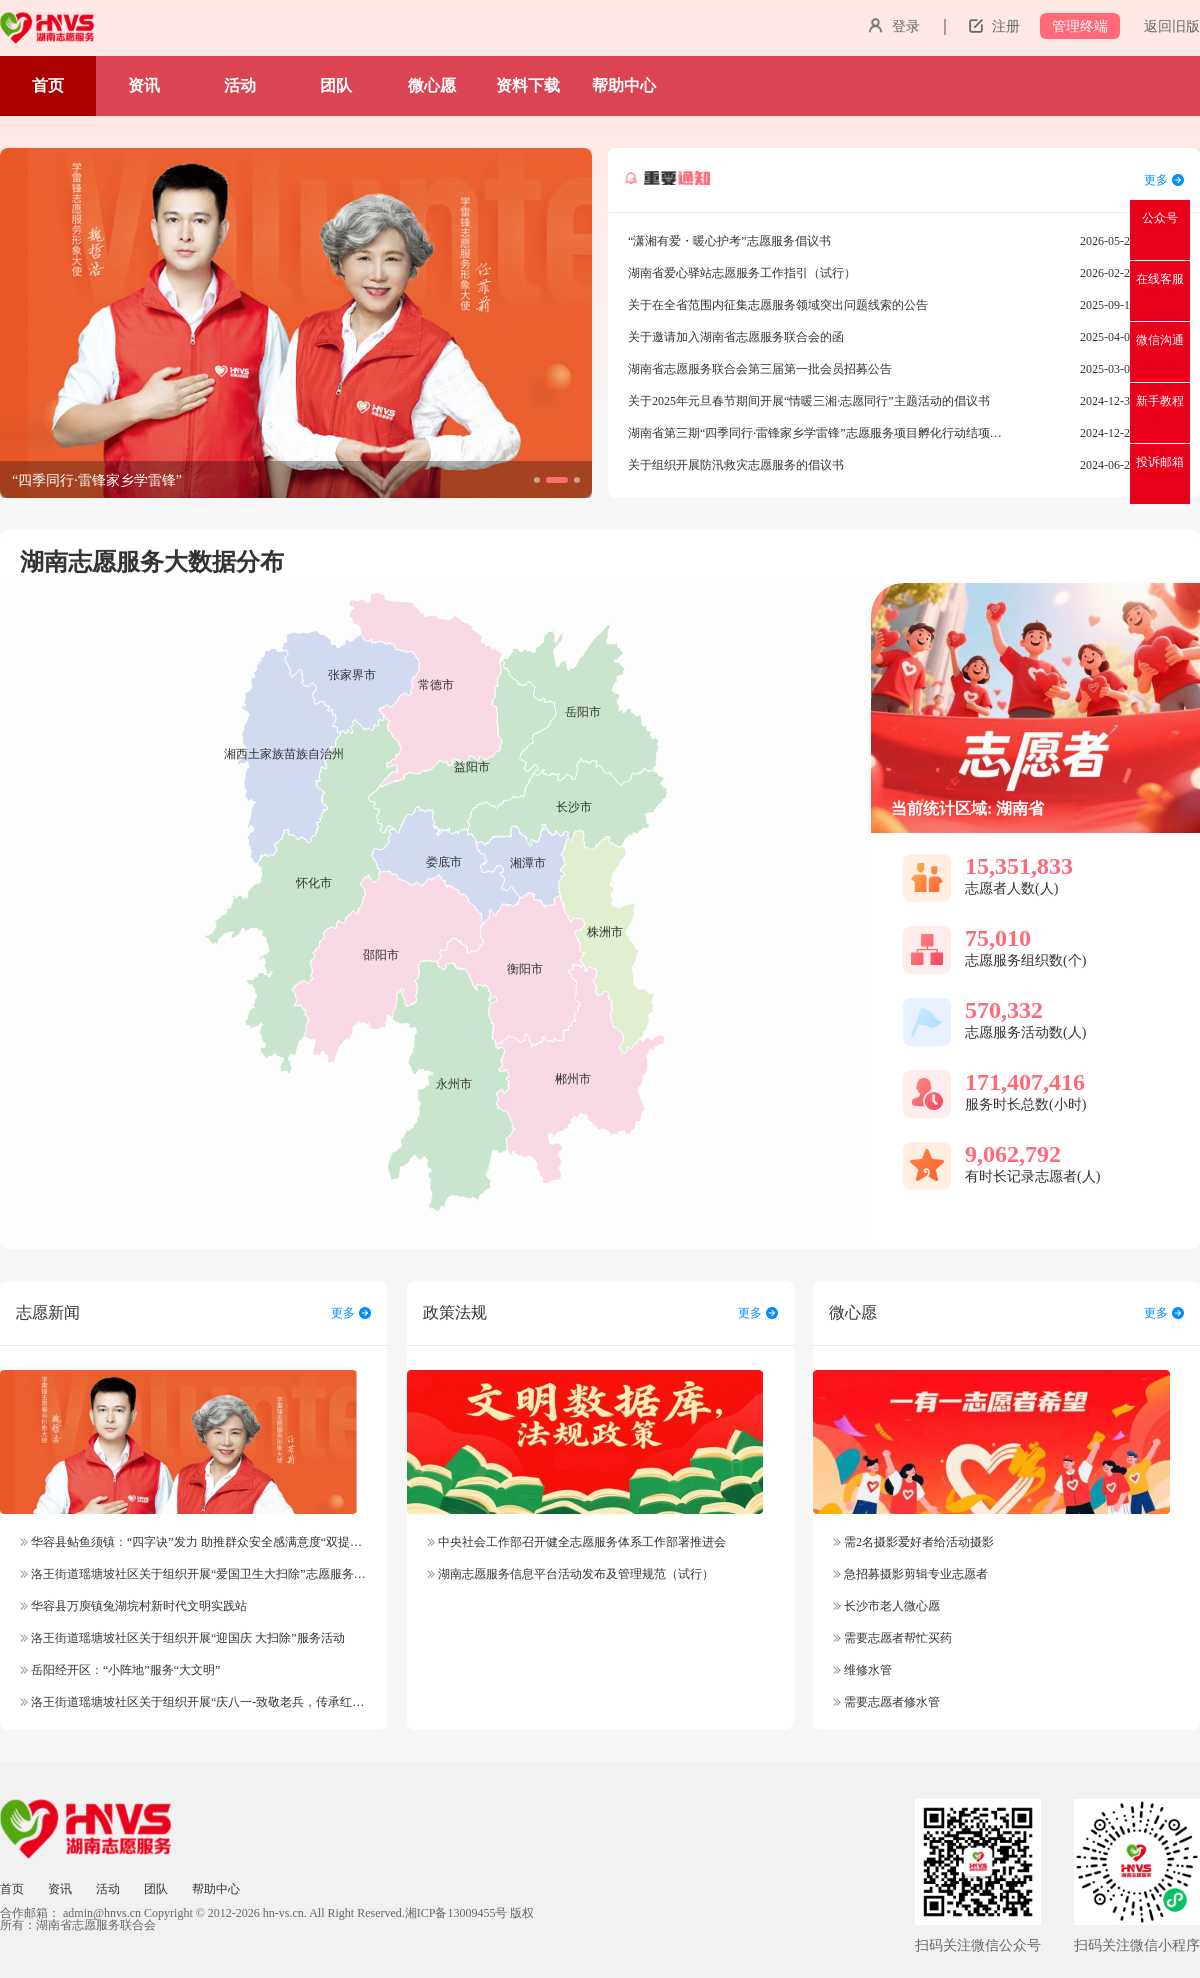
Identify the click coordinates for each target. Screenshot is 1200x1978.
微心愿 (432, 85)
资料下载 (528, 85)
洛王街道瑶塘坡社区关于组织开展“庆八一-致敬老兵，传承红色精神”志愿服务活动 (243, 1702)
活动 (240, 85)
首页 (48, 85)
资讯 (144, 85)
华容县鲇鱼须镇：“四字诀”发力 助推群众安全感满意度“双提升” (193, 1542)
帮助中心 (624, 85)
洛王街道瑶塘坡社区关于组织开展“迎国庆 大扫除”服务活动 (182, 1638)
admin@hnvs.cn (102, 1913)
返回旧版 (1172, 26)
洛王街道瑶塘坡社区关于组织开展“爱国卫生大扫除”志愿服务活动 (199, 1574)
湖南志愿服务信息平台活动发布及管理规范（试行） (570, 1574)
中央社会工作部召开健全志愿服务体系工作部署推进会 (576, 1542)
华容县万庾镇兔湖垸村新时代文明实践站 (133, 1606)
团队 (336, 85)
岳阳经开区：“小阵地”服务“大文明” (120, 1670)
